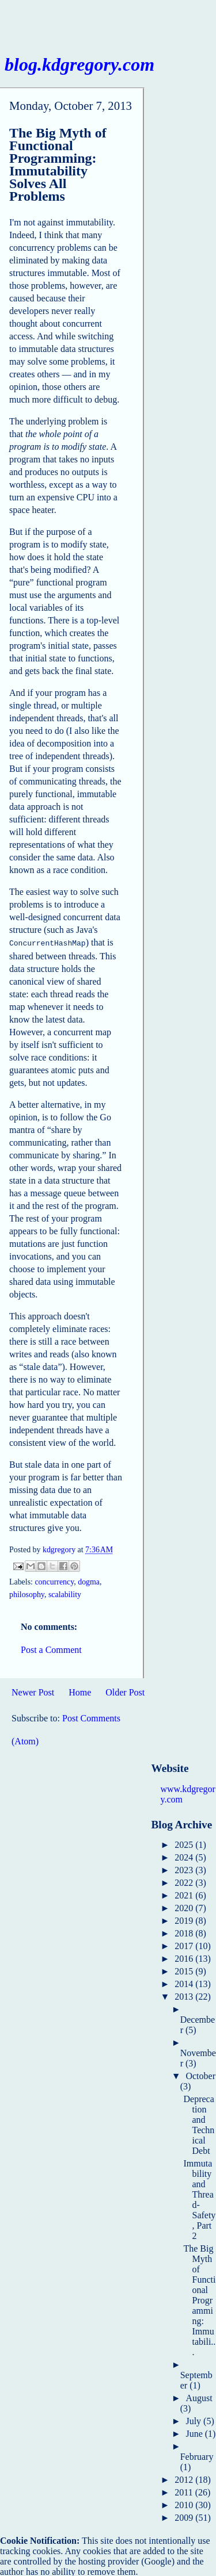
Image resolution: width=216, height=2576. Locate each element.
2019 (185, 1919)
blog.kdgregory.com (79, 64)
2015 (185, 1970)
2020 (185, 1907)
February (197, 2455)
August (198, 2397)
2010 (185, 2504)
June (194, 2432)
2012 (185, 2478)
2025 (185, 1843)
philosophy (26, 1593)
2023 (185, 1869)
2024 (185, 1856)
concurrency (54, 1580)
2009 (185, 2516)
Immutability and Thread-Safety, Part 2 (199, 2198)
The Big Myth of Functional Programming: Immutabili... (199, 2299)
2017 (185, 1945)
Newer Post (33, 1691)
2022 (185, 1881)
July (194, 2420)
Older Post (125, 1691)
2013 (185, 1995)
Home (80, 1691)
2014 (185, 1983)
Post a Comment (51, 1648)
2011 (185, 2491)
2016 (185, 1957)
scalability (64, 1593)
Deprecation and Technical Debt (198, 2123)
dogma (89, 1580)
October (200, 2075)
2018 (185, 1932)
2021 (185, 1894)
